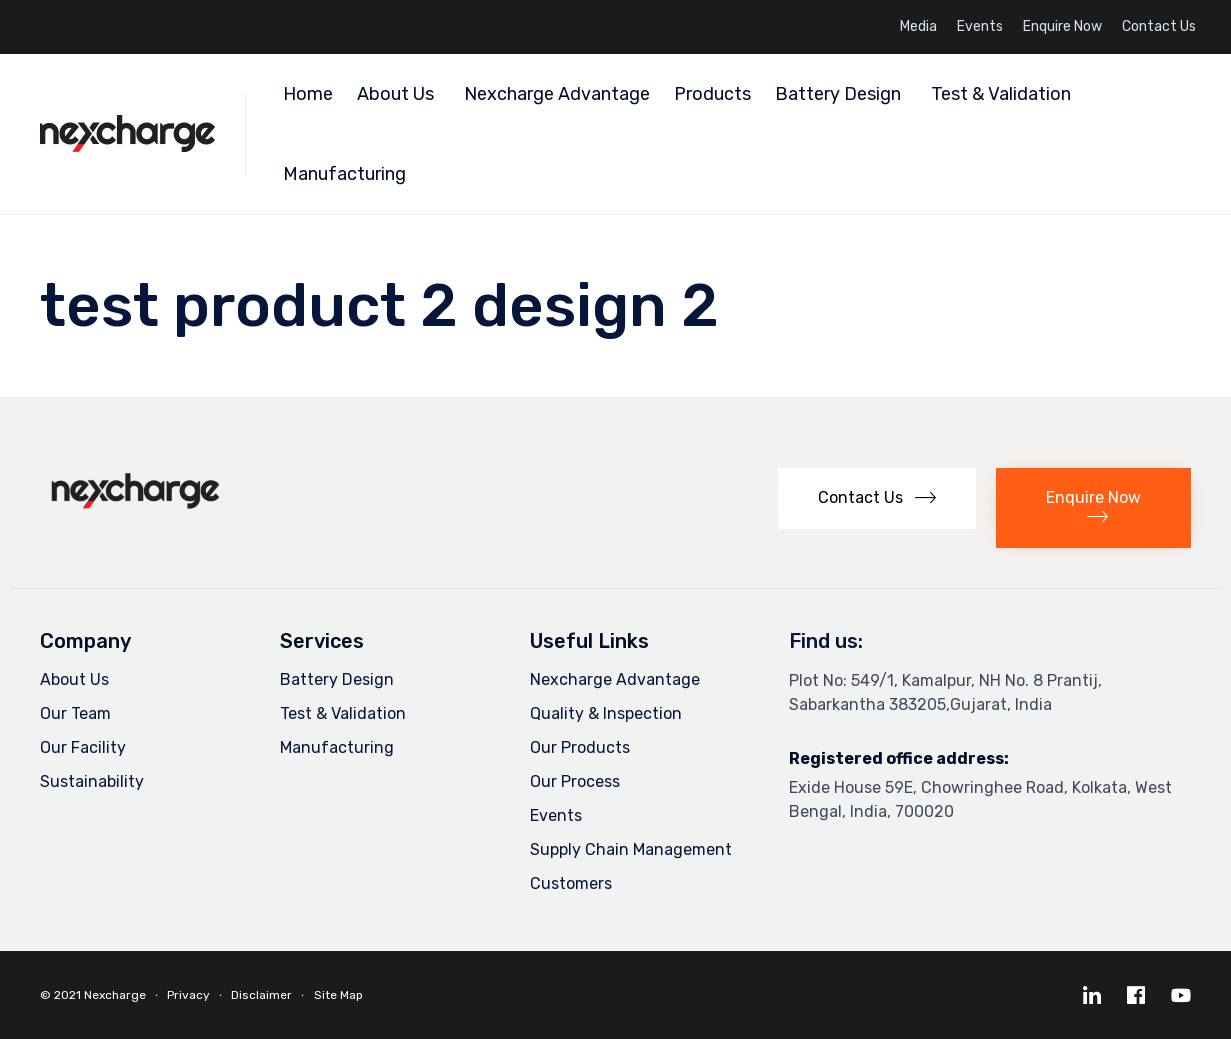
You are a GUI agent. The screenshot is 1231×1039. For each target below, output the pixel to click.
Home (308, 94)
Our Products (580, 747)
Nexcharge (115, 995)
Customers (571, 883)
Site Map (338, 995)
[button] (877, 498)
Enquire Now (1062, 27)
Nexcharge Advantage (557, 94)
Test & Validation (1001, 94)
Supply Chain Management (631, 849)
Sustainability (92, 781)
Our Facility (83, 747)
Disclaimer (261, 995)
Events (980, 27)
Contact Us (1159, 27)
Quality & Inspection (606, 713)
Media (918, 27)
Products (712, 94)
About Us (398, 94)
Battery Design (841, 94)
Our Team (75, 713)
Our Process (575, 781)
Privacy (188, 995)
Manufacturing (347, 174)
